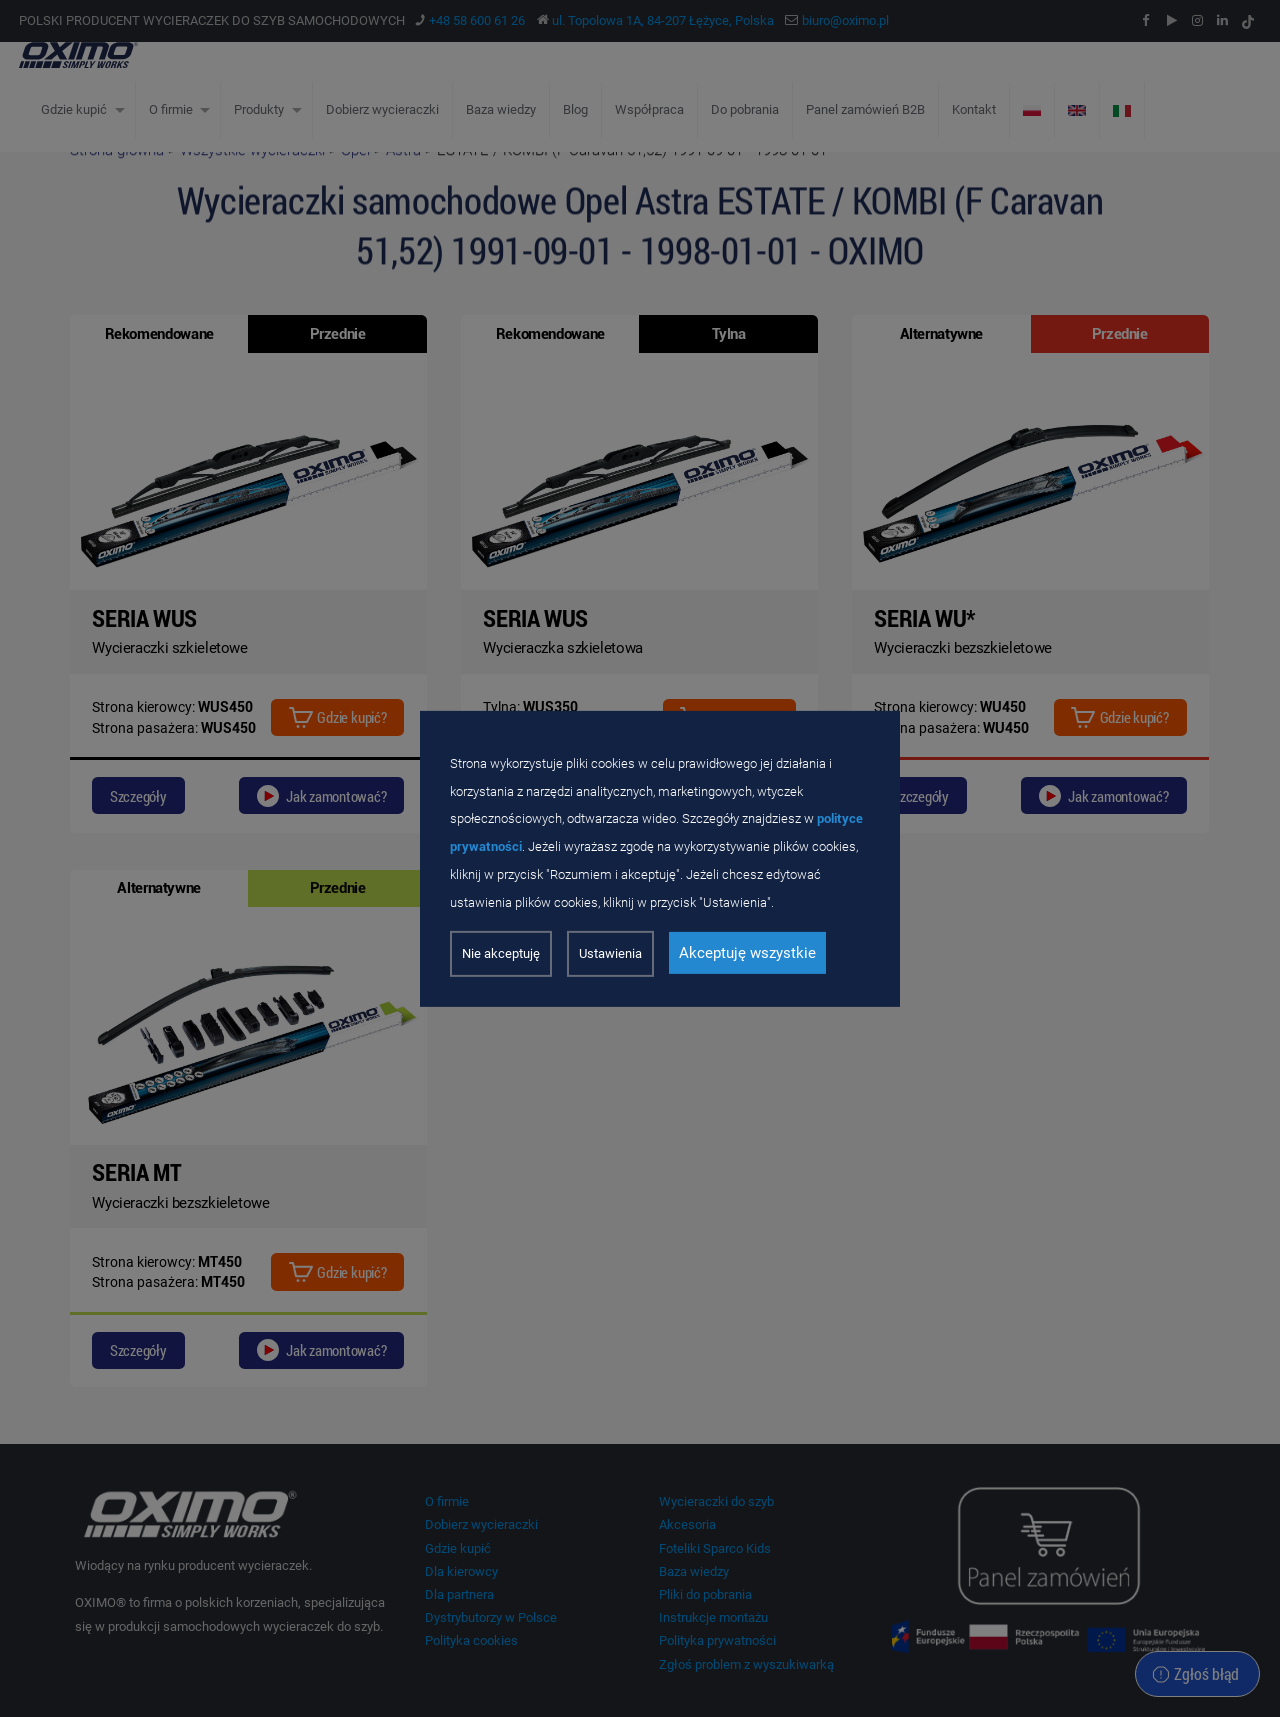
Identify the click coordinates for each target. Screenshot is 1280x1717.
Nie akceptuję (501, 953)
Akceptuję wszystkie (747, 953)
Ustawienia (610, 953)
